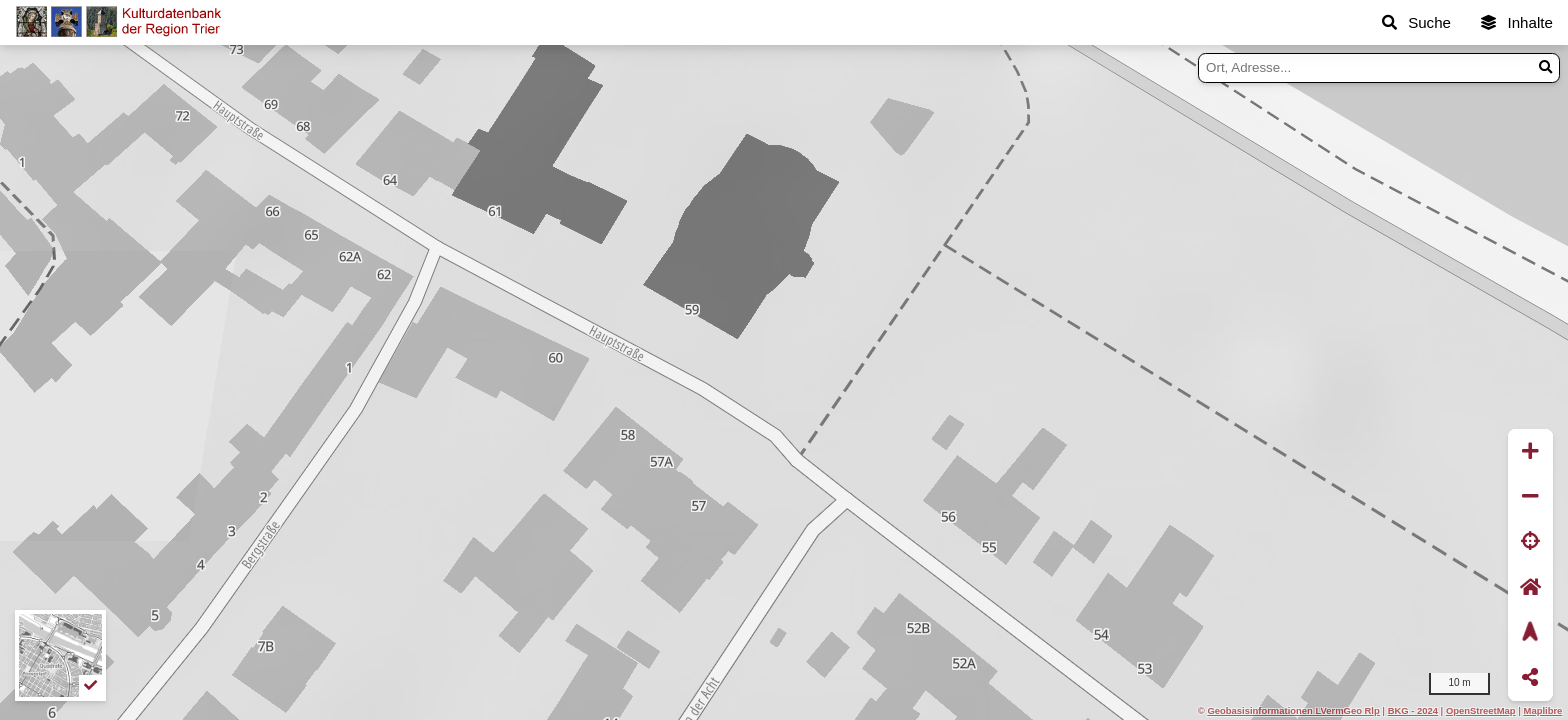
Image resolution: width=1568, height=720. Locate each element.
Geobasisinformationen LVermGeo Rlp (1293, 710)
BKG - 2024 (1413, 710)
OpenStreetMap (1481, 710)
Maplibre (1543, 710)
